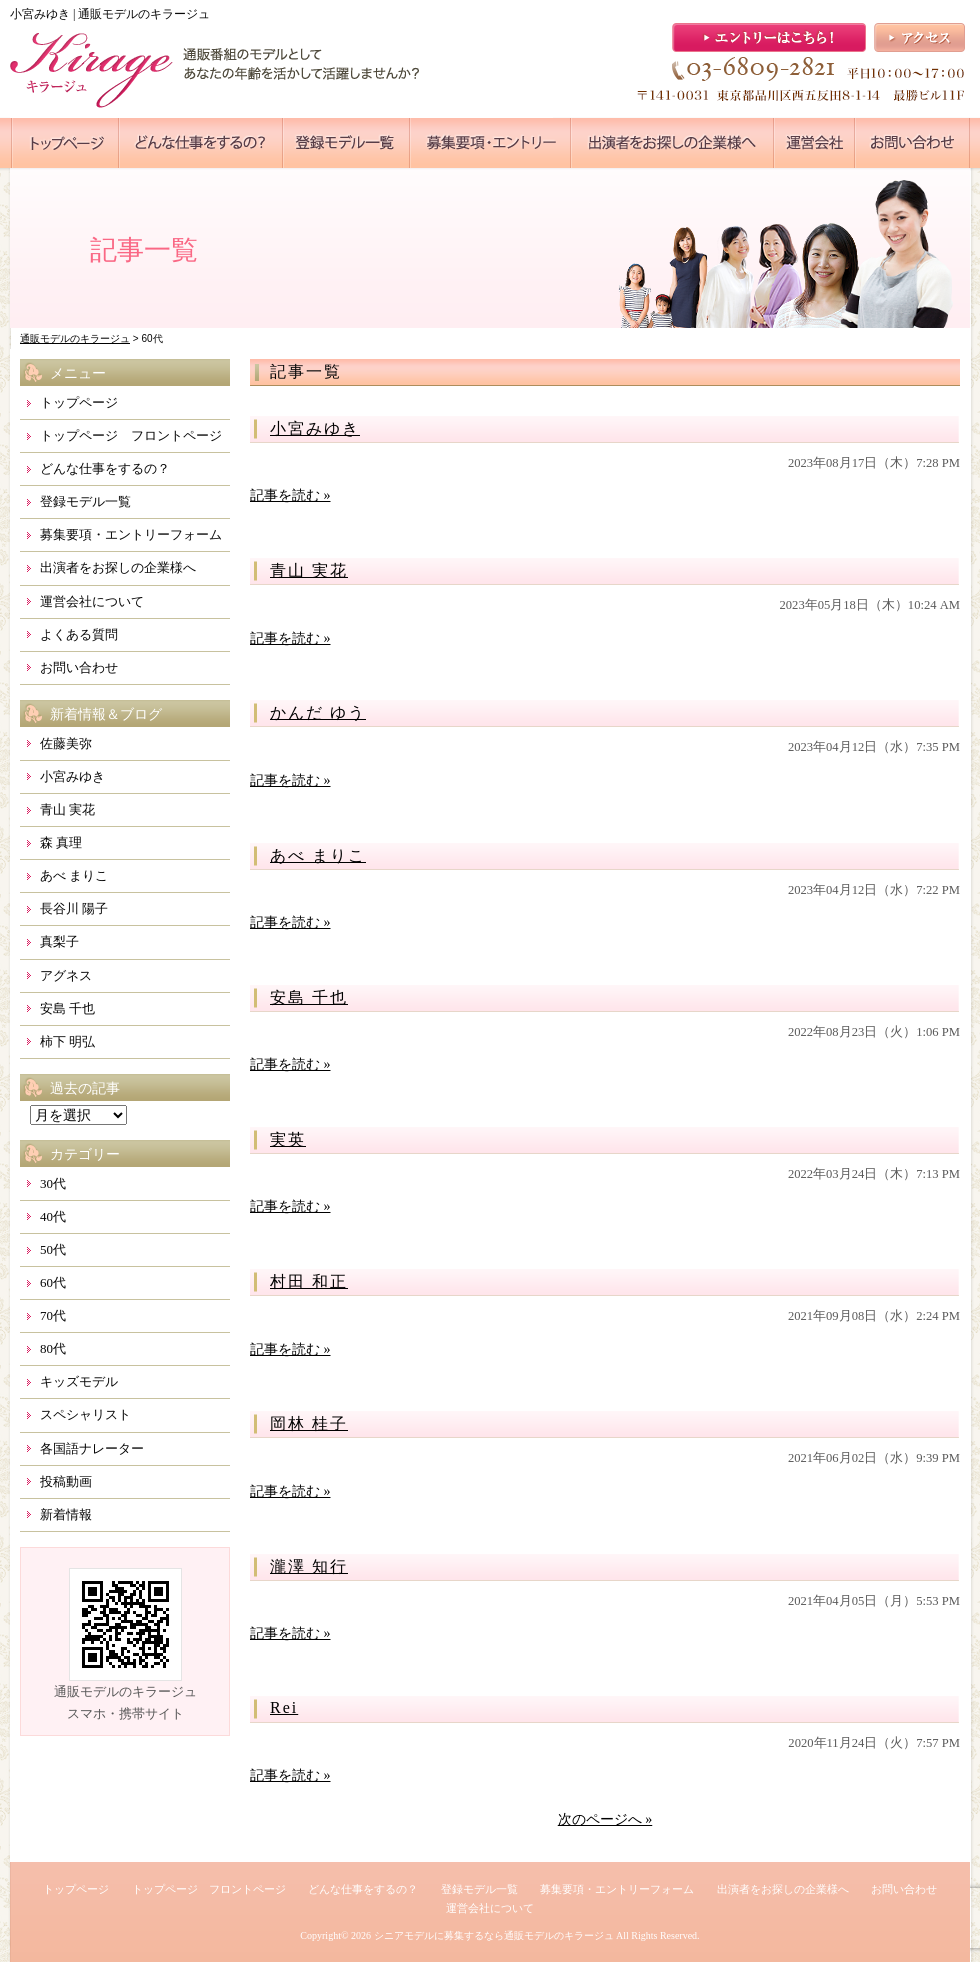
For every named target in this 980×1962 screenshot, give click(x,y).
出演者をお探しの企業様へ (118, 567)
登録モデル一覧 (85, 501)
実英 (288, 1139)
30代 (53, 1183)
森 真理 (61, 842)
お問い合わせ (79, 667)
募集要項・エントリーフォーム (131, 534)
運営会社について (92, 601)
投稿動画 (66, 1481)
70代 (53, 1315)
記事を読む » (290, 495)
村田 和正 (309, 1281)
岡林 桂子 (309, 1423)
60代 (53, 1282)
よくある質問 (79, 634)
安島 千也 (309, 997)
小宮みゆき (315, 428)
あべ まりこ (318, 855)
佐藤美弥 (66, 743)
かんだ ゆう (318, 712)
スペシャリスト (85, 1414)
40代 (53, 1216)
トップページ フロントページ (131, 435)
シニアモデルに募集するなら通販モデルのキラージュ (494, 1935)
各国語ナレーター (92, 1448)
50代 (53, 1249)
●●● (65, 143)
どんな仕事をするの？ (105, 468)
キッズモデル (79, 1381)
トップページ (79, 402)
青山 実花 (309, 570)
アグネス (66, 975)
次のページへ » (605, 1819)
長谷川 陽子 (74, 908)
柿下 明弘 (67, 1041)
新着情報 (66, 1514)
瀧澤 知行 (309, 1566)
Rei (284, 1707)
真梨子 (59, 941)
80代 (53, 1348)
